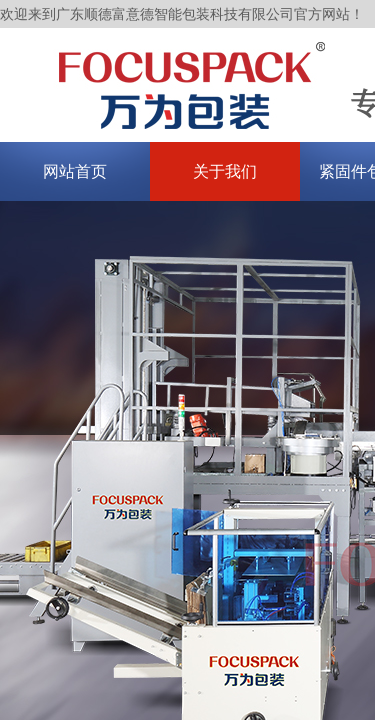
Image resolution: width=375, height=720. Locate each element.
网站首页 (75, 171)
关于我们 (225, 171)
